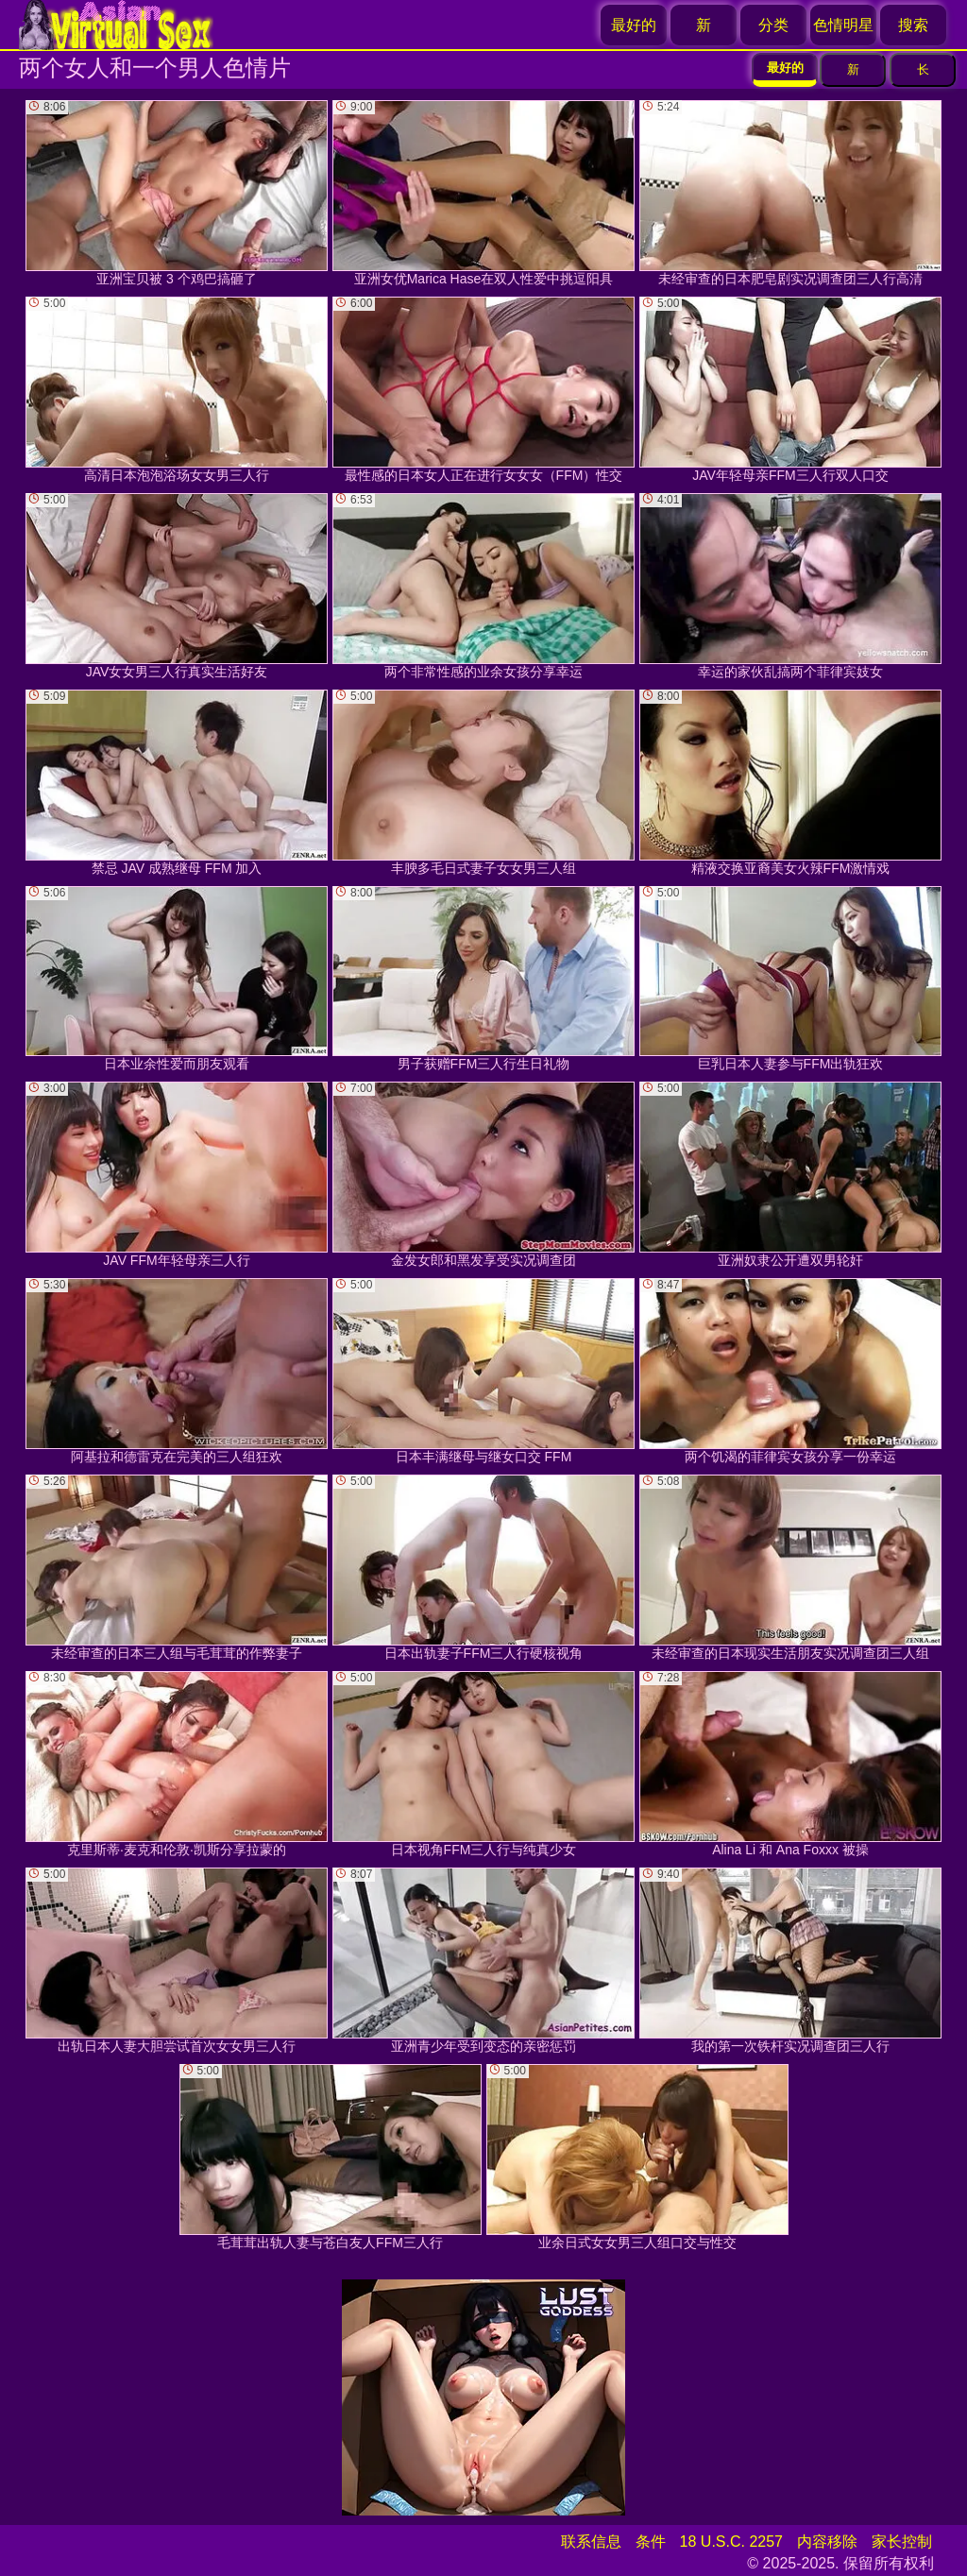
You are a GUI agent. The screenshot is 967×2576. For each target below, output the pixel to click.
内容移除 (827, 2541)
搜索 (913, 25)
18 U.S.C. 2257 (731, 2541)
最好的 (633, 25)
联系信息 (591, 2541)
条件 (651, 2541)
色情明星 (843, 25)
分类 (773, 25)
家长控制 (902, 2541)
